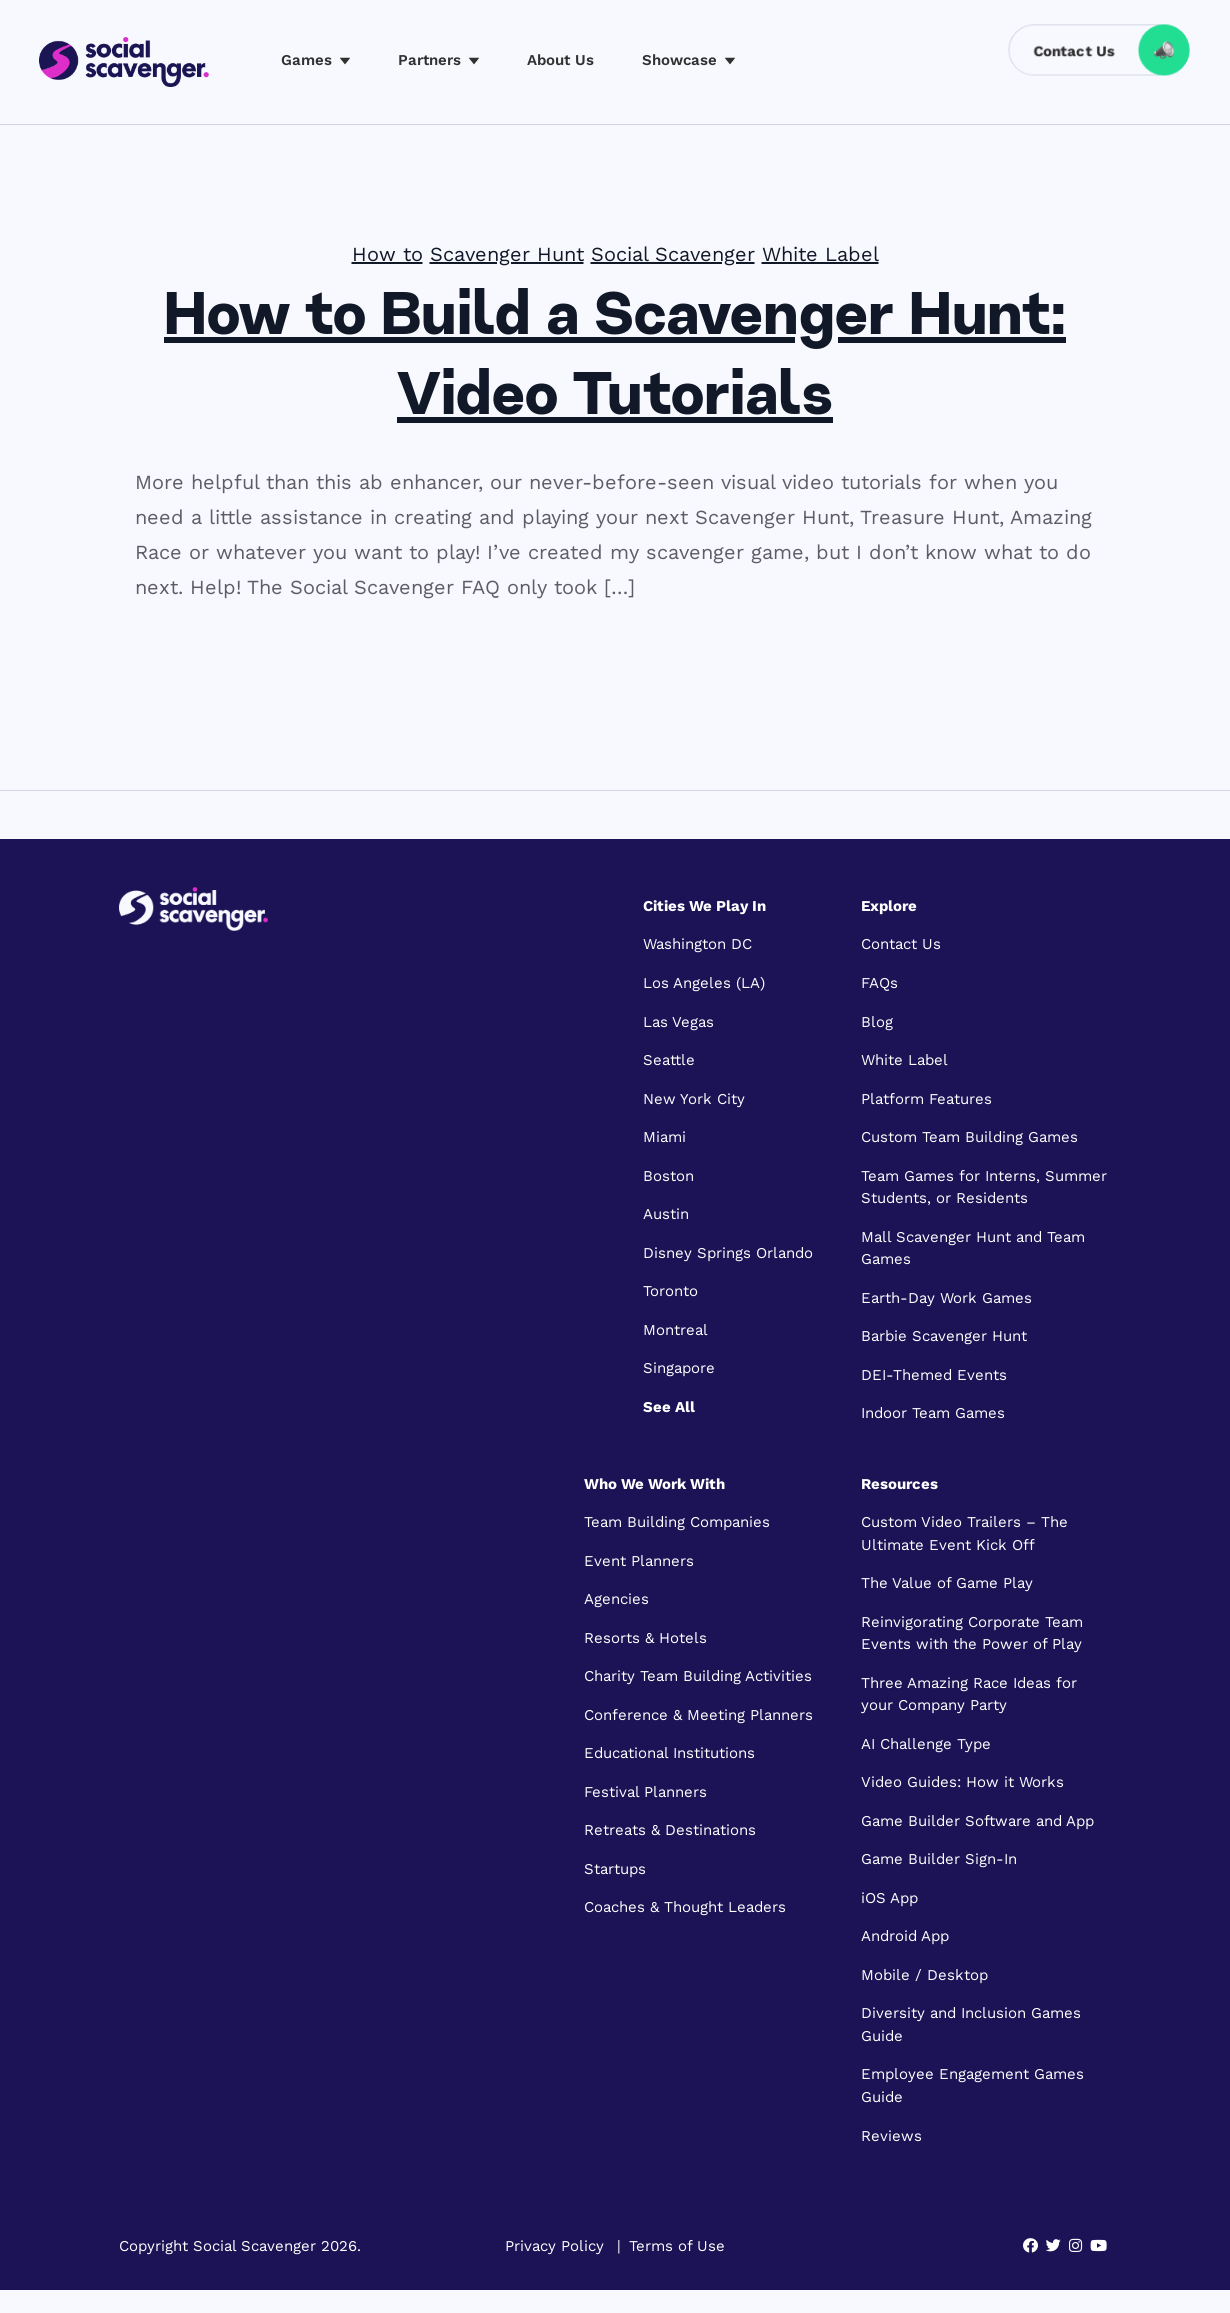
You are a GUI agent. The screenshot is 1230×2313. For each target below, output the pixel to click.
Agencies (616, 1599)
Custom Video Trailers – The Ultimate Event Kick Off (964, 1533)
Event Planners (639, 1561)
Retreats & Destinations (670, 1830)
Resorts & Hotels (645, 1638)
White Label (820, 254)
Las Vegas (678, 1022)
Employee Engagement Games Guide (972, 2085)
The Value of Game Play (947, 1583)
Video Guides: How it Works (962, 1782)
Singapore (679, 1368)
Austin (666, 1214)
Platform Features (926, 1099)
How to (387, 254)
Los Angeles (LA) (704, 983)
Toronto (670, 1291)
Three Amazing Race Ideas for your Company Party (969, 1694)
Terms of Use (677, 2246)
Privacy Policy (554, 2246)
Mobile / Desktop (924, 1975)
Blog (877, 1022)
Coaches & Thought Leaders (685, 1907)
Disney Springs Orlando (728, 1253)
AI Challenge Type (926, 1744)
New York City (694, 1099)
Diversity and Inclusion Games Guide (971, 2024)
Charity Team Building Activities (698, 1676)
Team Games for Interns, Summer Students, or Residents (984, 1187)
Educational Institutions (669, 1753)
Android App (905, 1936)
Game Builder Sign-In (939, 1859)
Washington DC (697, 944)
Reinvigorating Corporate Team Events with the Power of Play (972, 1633)
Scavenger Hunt (507, 254)
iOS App (889, 1898)
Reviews (891, 2136)
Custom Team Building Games (969, 1137)
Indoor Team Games (933, 1413)
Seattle (669, 1060)
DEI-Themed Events (934, 1375)
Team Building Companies (677, 1522)
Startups (615, 1869)
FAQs (879, 983)
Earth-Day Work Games (946, 1298)
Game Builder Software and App (977, 1821)
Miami (664, 1137)
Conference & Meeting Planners (698, 1715)
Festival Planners (645, 1792)
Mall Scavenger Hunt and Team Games (973, 1248)
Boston (668, 1176)
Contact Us (901, 944)
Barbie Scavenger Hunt (944, 1336)
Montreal (675, 1330)
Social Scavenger (673, 254)
